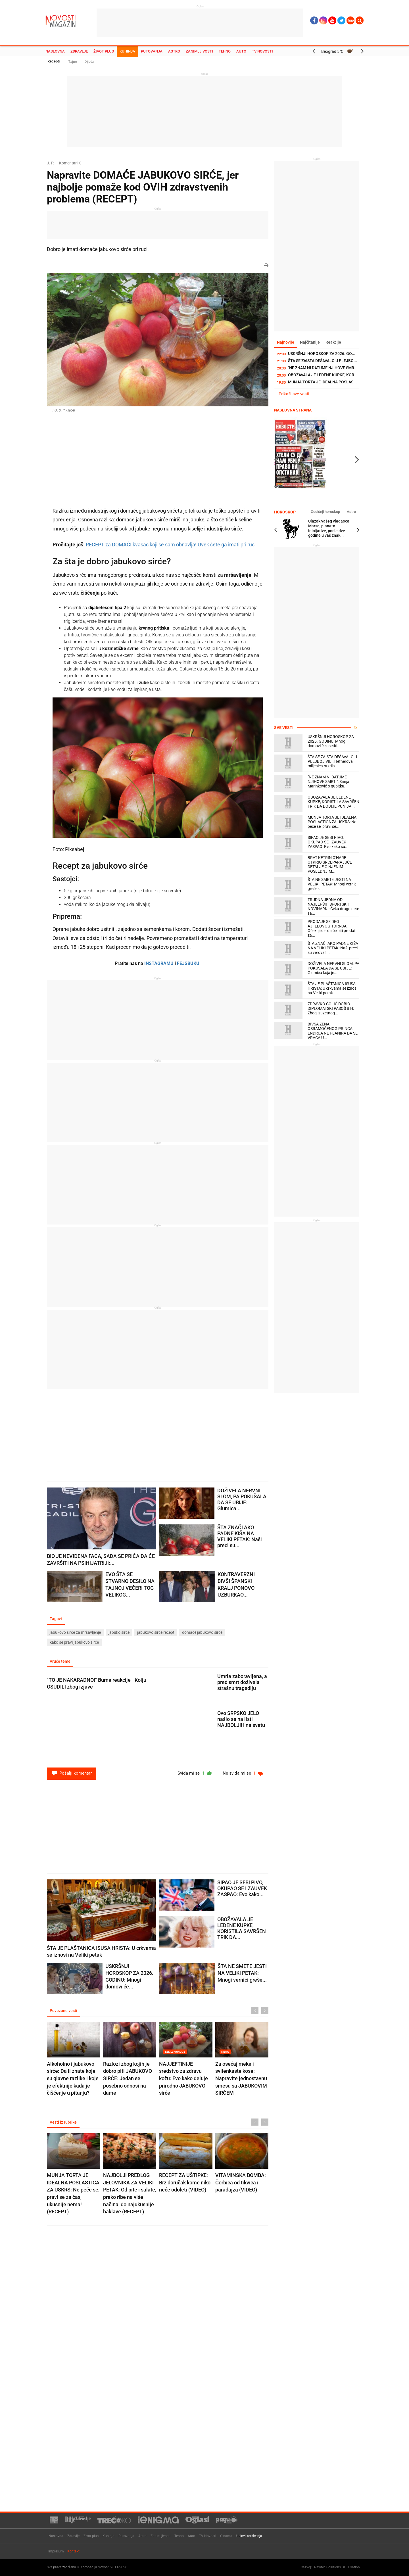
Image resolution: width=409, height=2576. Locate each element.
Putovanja (151, 51)
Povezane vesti (63, 2010)
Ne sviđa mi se (243, 1773)
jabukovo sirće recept (155, 1632)
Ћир (350, 20)
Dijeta (89, 61)
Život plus (103, 51)
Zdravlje (79, 51)
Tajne (72, 61)
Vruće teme (60, 1661)
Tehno (225, 51)
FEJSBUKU (188, 963)
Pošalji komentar (71, 1773)
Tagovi (56, 1618)
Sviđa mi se (195, 1773)
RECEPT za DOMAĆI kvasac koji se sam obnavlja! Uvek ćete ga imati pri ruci (171, 545)
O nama (226, 2536)
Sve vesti (283, 727)
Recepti (53, 61)
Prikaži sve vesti (294, 393)
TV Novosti (262, 51)
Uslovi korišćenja (249, 2536)
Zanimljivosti (199, 51)
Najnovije (285, 342)
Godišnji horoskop (325, 511)
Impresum (56, 2551)
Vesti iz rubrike (63, 2122)
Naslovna (55, 51)
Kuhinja (127, 51)
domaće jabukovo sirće (202, 1632)
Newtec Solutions (327, 2567)
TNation (353, 2567)
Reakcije (333, 342)
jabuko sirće (119, 1632)
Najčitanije (310, 342)
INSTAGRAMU (159, 963)
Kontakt (73, 2551)
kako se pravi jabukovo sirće (74, 1642)
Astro (174, 51)
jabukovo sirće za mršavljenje (75, 1632)
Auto (241, 51)
